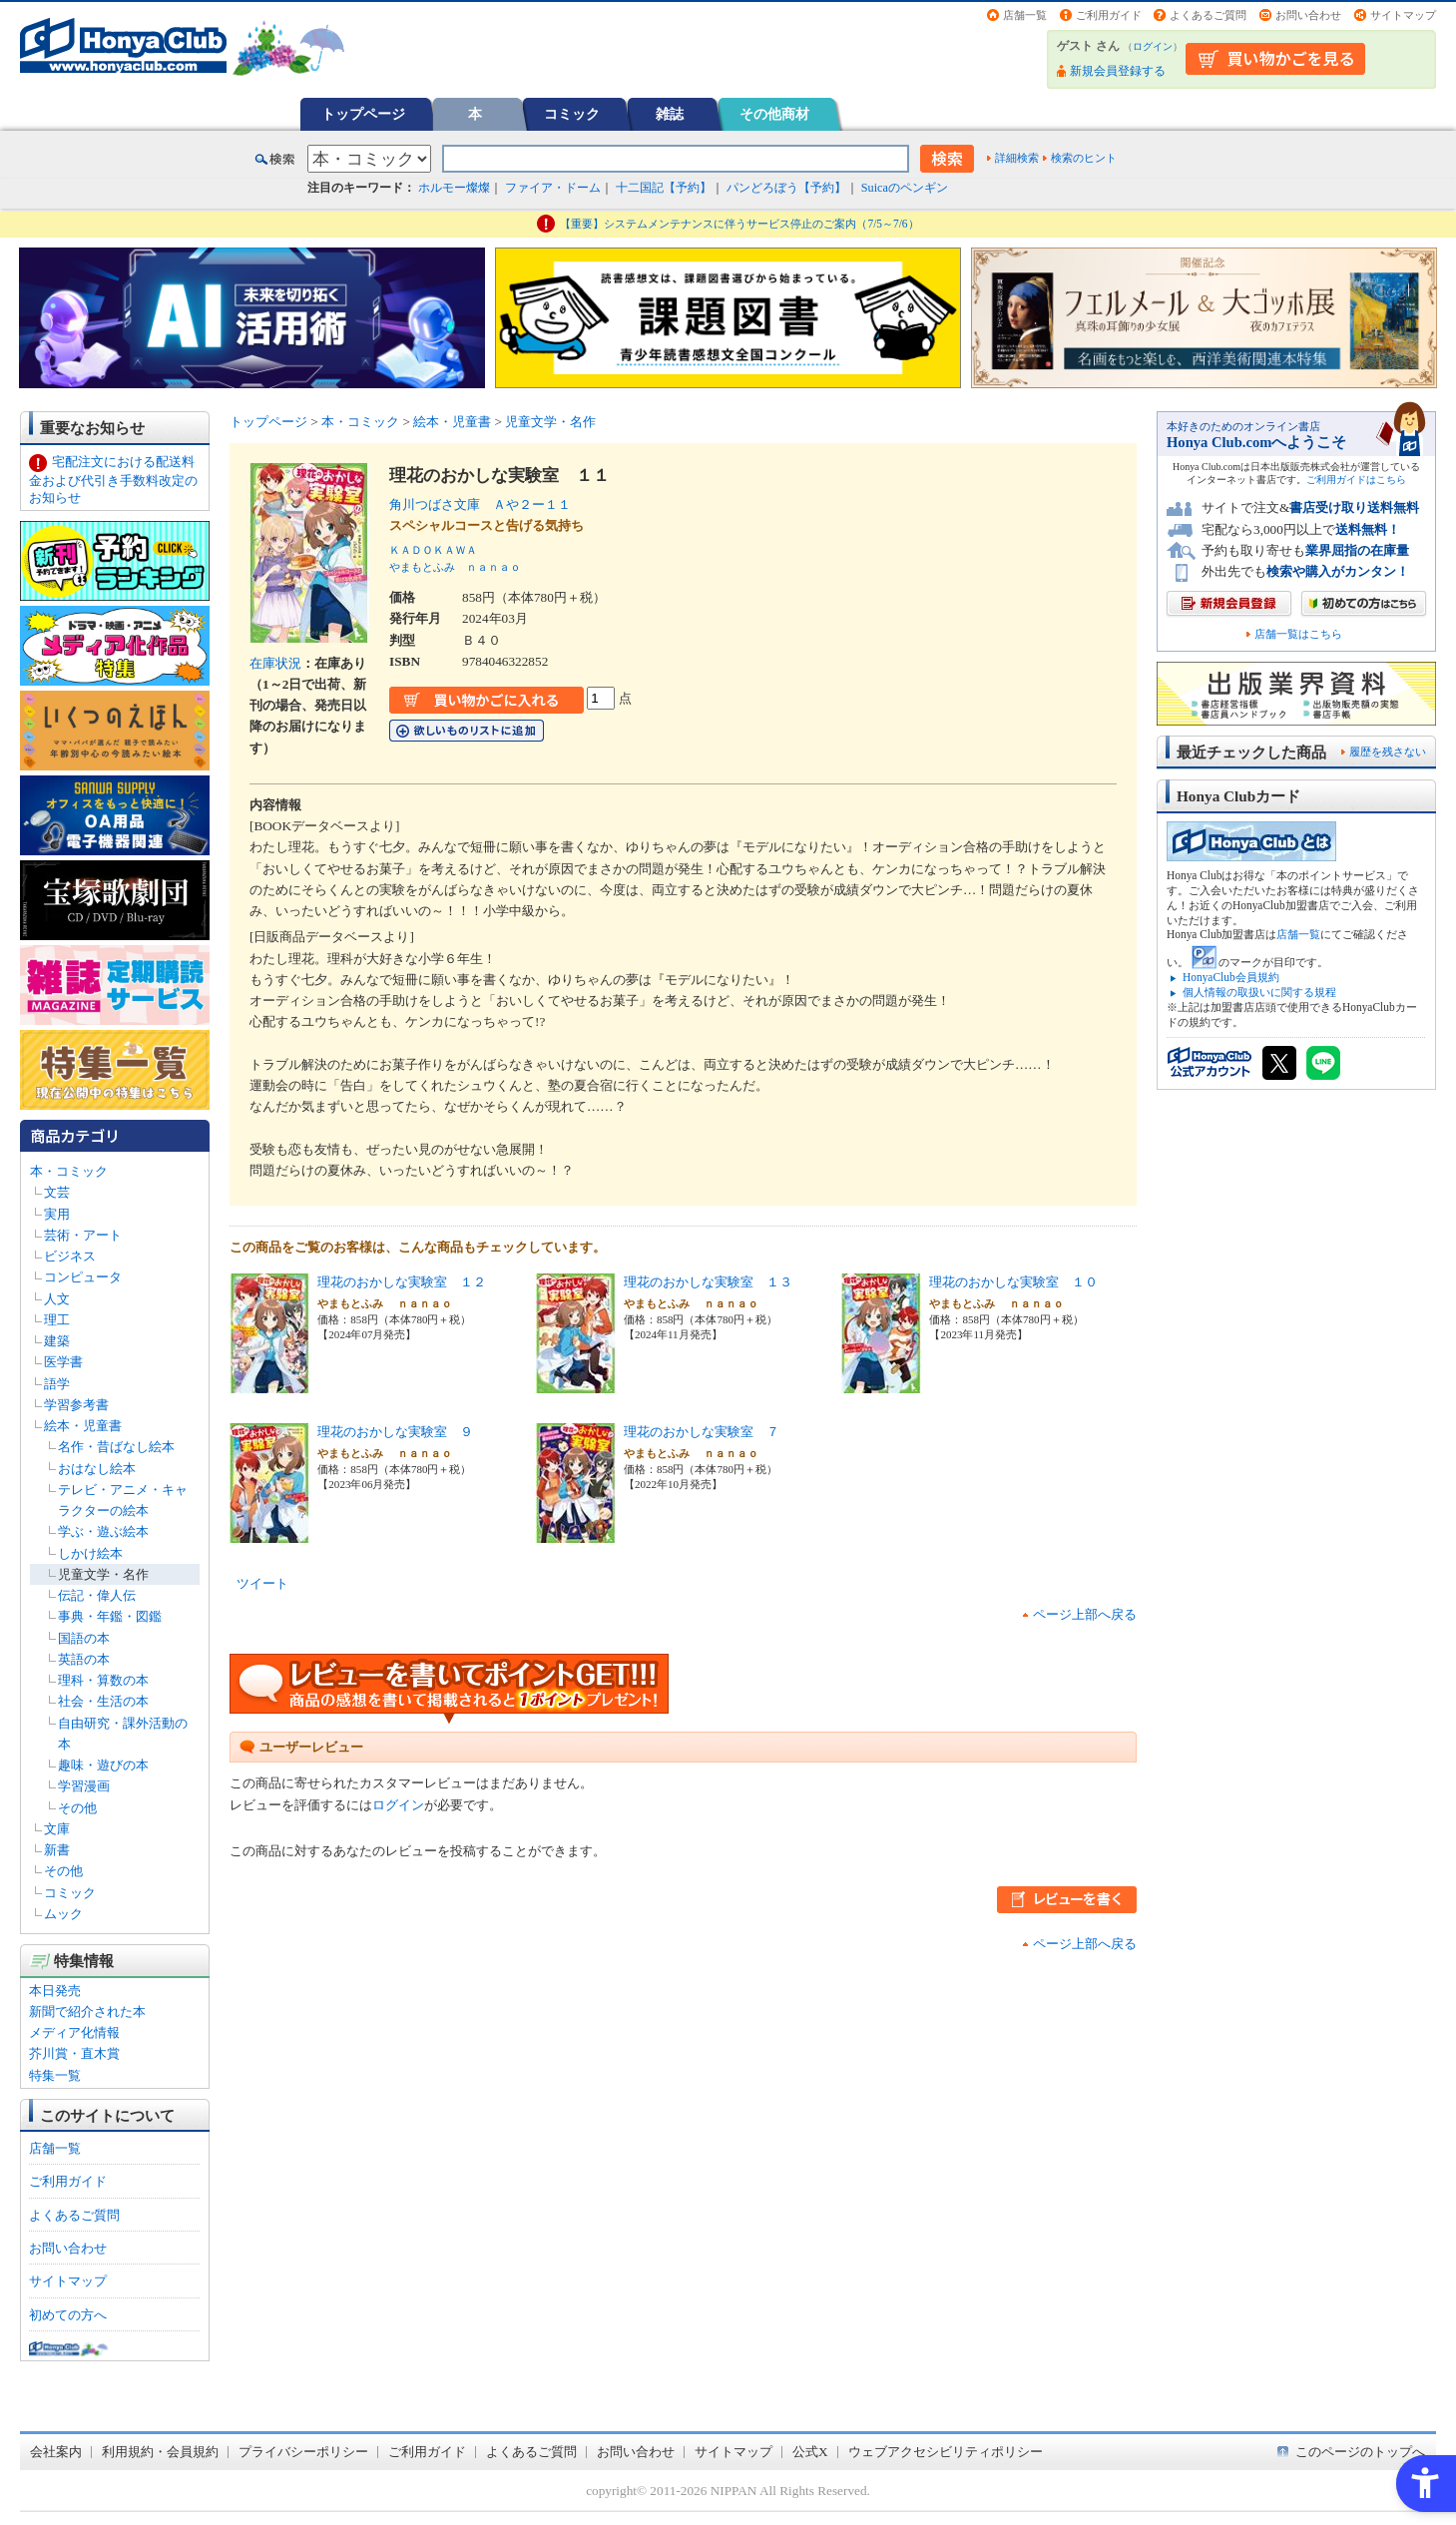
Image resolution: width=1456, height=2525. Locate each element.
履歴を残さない (1387, 752)
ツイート (262, 1583)
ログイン (1153, 46)
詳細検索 (1017, 158)
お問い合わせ (1308, 15)
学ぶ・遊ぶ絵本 (103, 1531)
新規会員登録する (1118, 71)
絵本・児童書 (83, 1425)
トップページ (363, 114)
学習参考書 (76, 1404)
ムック (63, 1913)
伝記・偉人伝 (97, 1595)
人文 (57, 1298)
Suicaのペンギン (904, 188)
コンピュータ (83, 1276)
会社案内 (56, 2451)
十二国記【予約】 (664, 188)
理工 (57, 1319)
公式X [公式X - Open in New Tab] (810, 2451)
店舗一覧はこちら (1298, 634)
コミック (572, 114)
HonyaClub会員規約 (1231, 977)
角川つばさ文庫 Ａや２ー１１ (480, 504)
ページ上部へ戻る (1085, 1614)
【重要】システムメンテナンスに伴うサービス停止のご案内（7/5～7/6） (739, 224)
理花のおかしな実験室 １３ (708, 1281)
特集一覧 (55, 2075)
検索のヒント (1084, 158)
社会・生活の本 (103, 1701)
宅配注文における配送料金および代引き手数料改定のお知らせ (113, 479)
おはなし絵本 (97, 1468)
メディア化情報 (74, 2032)
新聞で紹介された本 (87, 2011)
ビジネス (70, 1256)
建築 (57, 1340)
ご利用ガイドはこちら (1356, 479)
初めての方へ (68, 2314)
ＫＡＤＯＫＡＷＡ (433, 550)
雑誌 (670, 114)
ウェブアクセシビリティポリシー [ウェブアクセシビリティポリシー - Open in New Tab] (945, 2451)
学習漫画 (84, 1785)
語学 (57, 1383)
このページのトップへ (1360, 2451)
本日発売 (55, 1990)
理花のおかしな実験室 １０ (1013, 1281)
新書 (57, 1849)
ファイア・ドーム (553, 188)
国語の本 (84, 1638)
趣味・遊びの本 (103, 1765)
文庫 (57, 1828)
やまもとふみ (422, 567)
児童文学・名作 (103, 1574)
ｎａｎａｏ (493, 567)
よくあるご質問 (1208, 15)
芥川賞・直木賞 (74, 2053)
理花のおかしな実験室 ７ (701, 1431)
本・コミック (69, 1171)
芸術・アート (83, 1235)
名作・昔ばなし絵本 (116, 1446)
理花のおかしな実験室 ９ (395, 1431)
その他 (77, 1807)
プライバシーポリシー (303, 2451)
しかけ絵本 (90, 1553)
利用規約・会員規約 (160, 2451)
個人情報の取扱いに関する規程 (1259, 992)
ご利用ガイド (1109, 15)
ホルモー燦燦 (454, 188)
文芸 (57, 1192)
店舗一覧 (1025, 15)
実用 (57, 1214)
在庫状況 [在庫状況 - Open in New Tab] (275, 663)
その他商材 (774, 114)
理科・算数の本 (103, 1680)
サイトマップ (1403, 15)
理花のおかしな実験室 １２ (401, 1281)
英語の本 (84, 1659)
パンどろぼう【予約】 (786, 188)
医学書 (63, 1361)
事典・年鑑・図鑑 (110, 1616)
